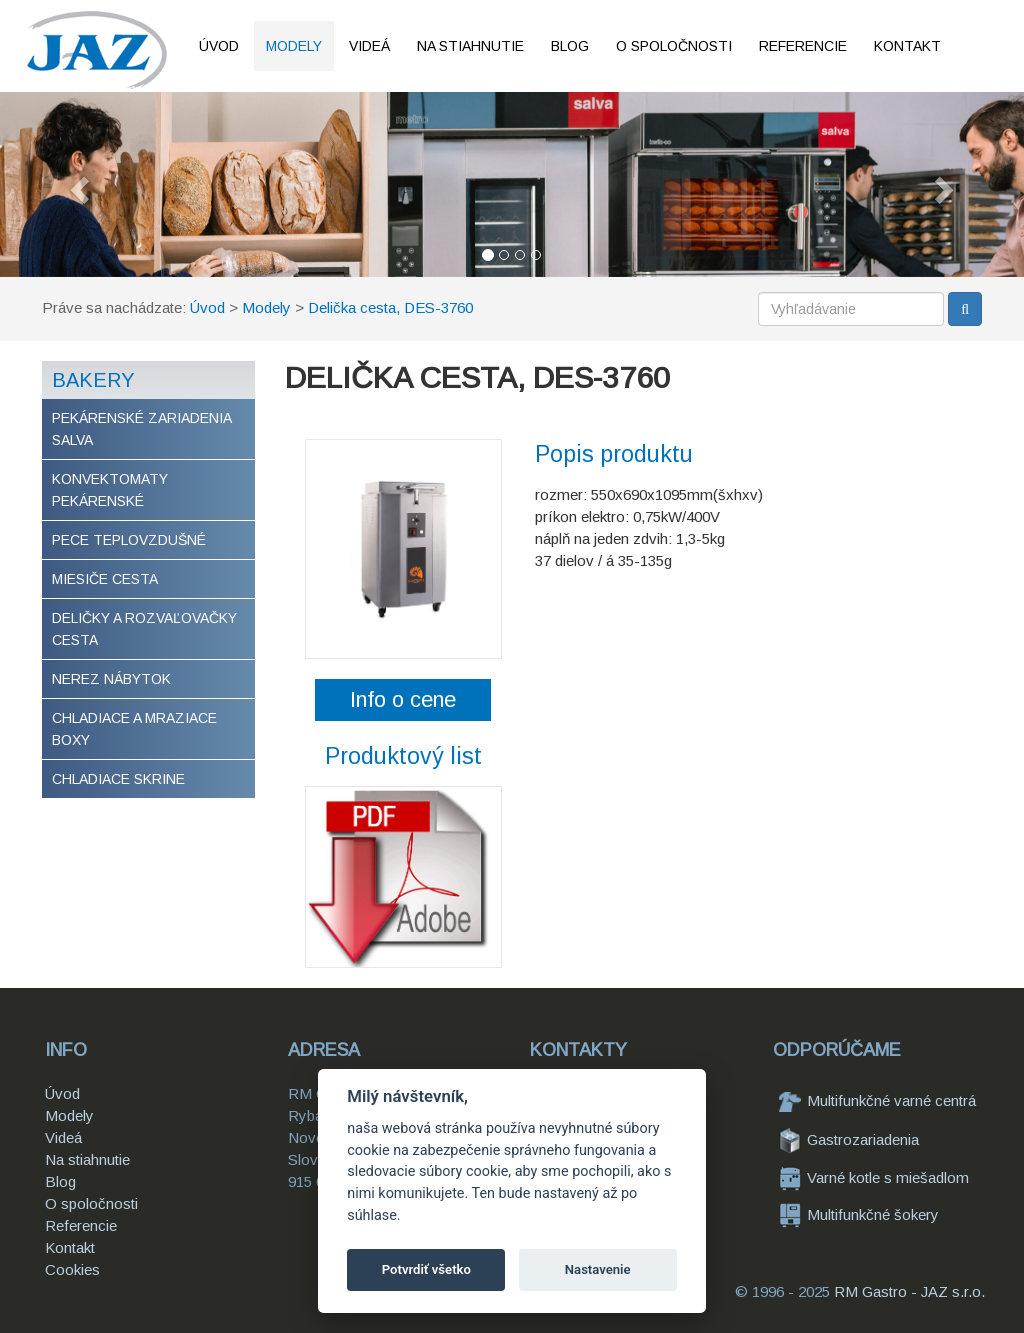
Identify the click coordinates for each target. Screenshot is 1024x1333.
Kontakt (907, 46)
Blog (570, 46)
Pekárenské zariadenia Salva (142, 429)
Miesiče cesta (105, 579)
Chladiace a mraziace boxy (134, 729)
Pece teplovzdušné (129, 540)
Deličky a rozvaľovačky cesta (144, 629)
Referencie (803, 46)
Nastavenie (598, 1269)
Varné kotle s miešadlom (874, 1177)
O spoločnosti (674, 46)
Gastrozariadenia (849, 1139)
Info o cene (403, 699)
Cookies (72, 1269)
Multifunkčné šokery (859, 1214)
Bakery (93, 380)
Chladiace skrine (118, 779)
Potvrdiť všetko (426, 1269)
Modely (294, 46)
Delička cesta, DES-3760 (390, 307)
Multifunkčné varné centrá (877, 1100)
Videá (369, 46)
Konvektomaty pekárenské (110, 490)
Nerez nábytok (111, 679)
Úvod (219, 46)
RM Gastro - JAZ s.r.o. (909, 1291)
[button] (77, 184)
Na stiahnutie (470, 46)
